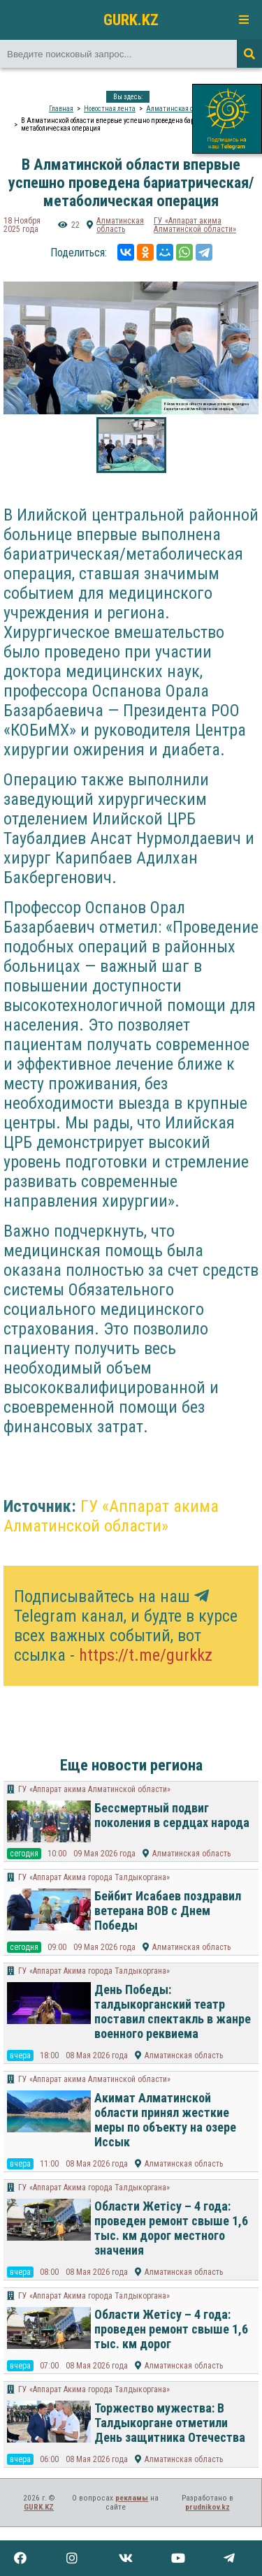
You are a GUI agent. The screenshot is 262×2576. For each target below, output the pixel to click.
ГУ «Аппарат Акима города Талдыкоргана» (94, 1877)
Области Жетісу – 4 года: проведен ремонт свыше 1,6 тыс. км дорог (171, 2329)
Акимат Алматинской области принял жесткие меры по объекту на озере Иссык (165, 2119)
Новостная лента (110, 108)
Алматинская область (179, 108)
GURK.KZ (131, 19)
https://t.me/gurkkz (145, 1655)
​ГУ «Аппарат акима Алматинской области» (195, 225)
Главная (61, 108)
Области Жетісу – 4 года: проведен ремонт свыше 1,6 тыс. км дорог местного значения (171, 2228)
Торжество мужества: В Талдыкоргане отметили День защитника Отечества (169, 2423)
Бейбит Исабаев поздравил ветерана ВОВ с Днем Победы (167, 1911)
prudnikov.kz (207, 2507)
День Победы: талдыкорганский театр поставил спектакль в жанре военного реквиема (172, 2011)
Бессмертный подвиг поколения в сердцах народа (171, 1815)
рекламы (131, 2498)
